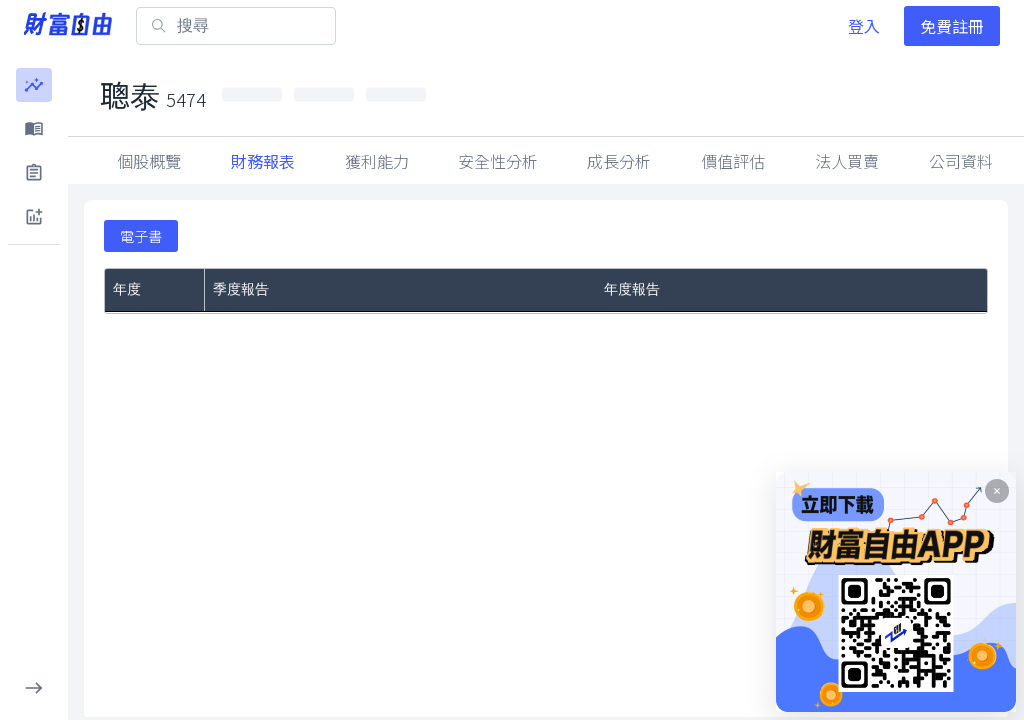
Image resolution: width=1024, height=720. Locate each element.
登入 (864, 26)
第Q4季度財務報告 (271, 360)
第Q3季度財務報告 (271, 385)
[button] (34, 85)
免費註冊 (952, 26)
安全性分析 (498, 161)
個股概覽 (149, 161)
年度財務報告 (646, 478)
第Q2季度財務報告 (271, 410)
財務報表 (263, 161)
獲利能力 (377, 161)
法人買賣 (961, 161)
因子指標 (847, 161)
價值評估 (733, 161)
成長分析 (619, 161)
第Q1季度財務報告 (271, 325)
